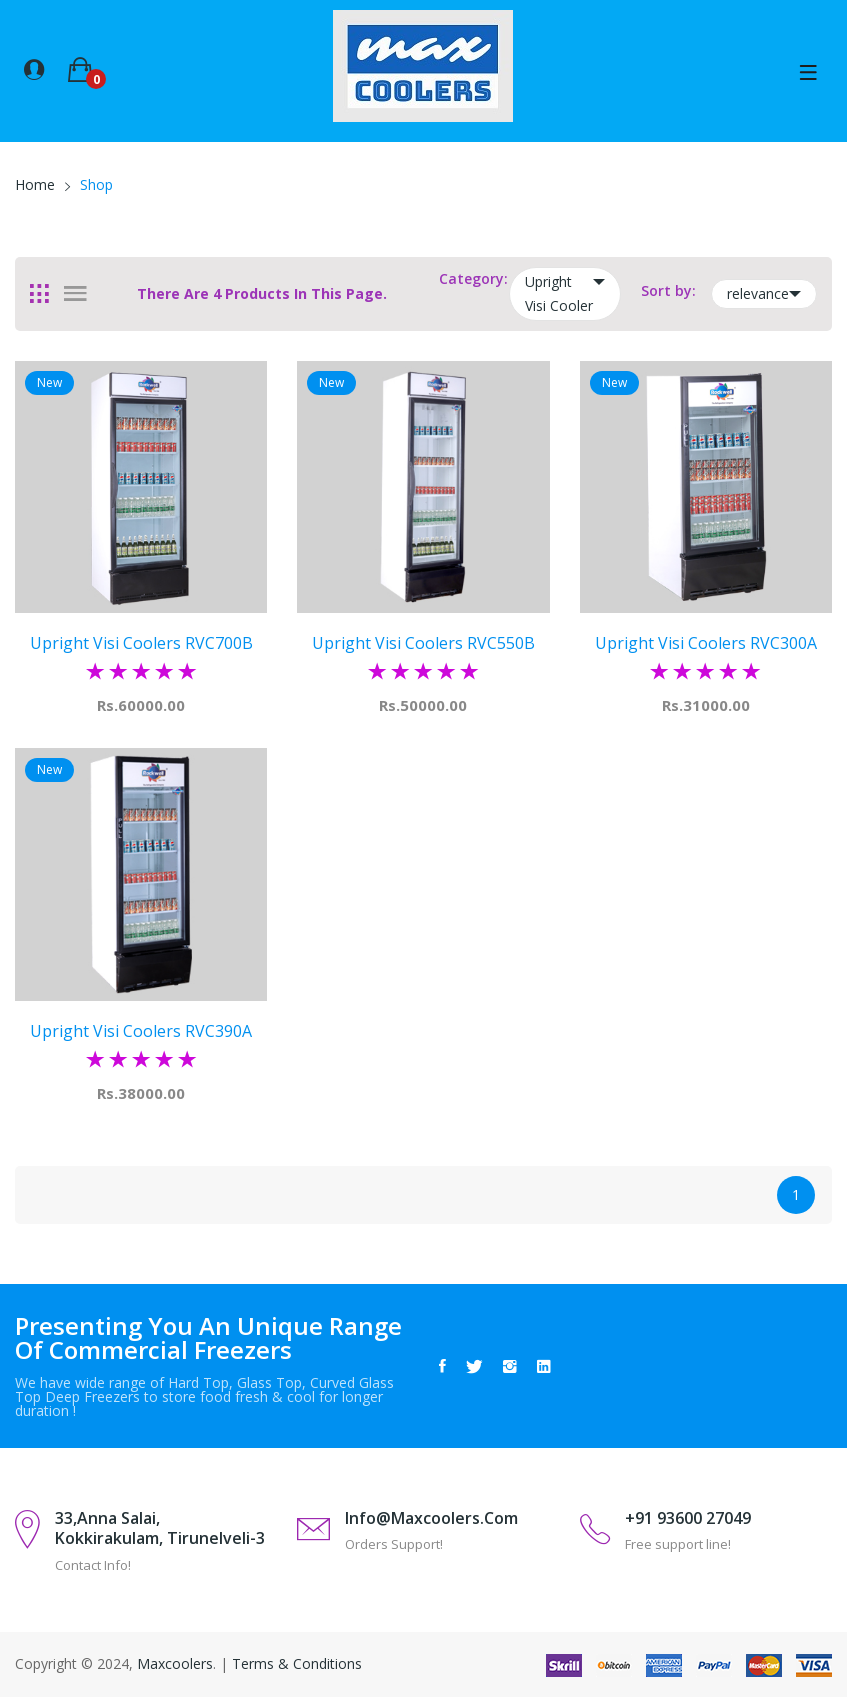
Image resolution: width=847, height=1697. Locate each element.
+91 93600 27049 (688, 1518)
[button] (34, 68)
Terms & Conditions (297, 1663)
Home (35, 184)
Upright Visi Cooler (565, 292)
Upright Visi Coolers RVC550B (423, 643)
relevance (764, 294)
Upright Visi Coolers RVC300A (705, 643)
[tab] (39, 294)
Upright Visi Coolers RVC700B (141, 643)
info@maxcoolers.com (431, 1518)
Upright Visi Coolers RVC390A (141, 1030)
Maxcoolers (175, 1663)
